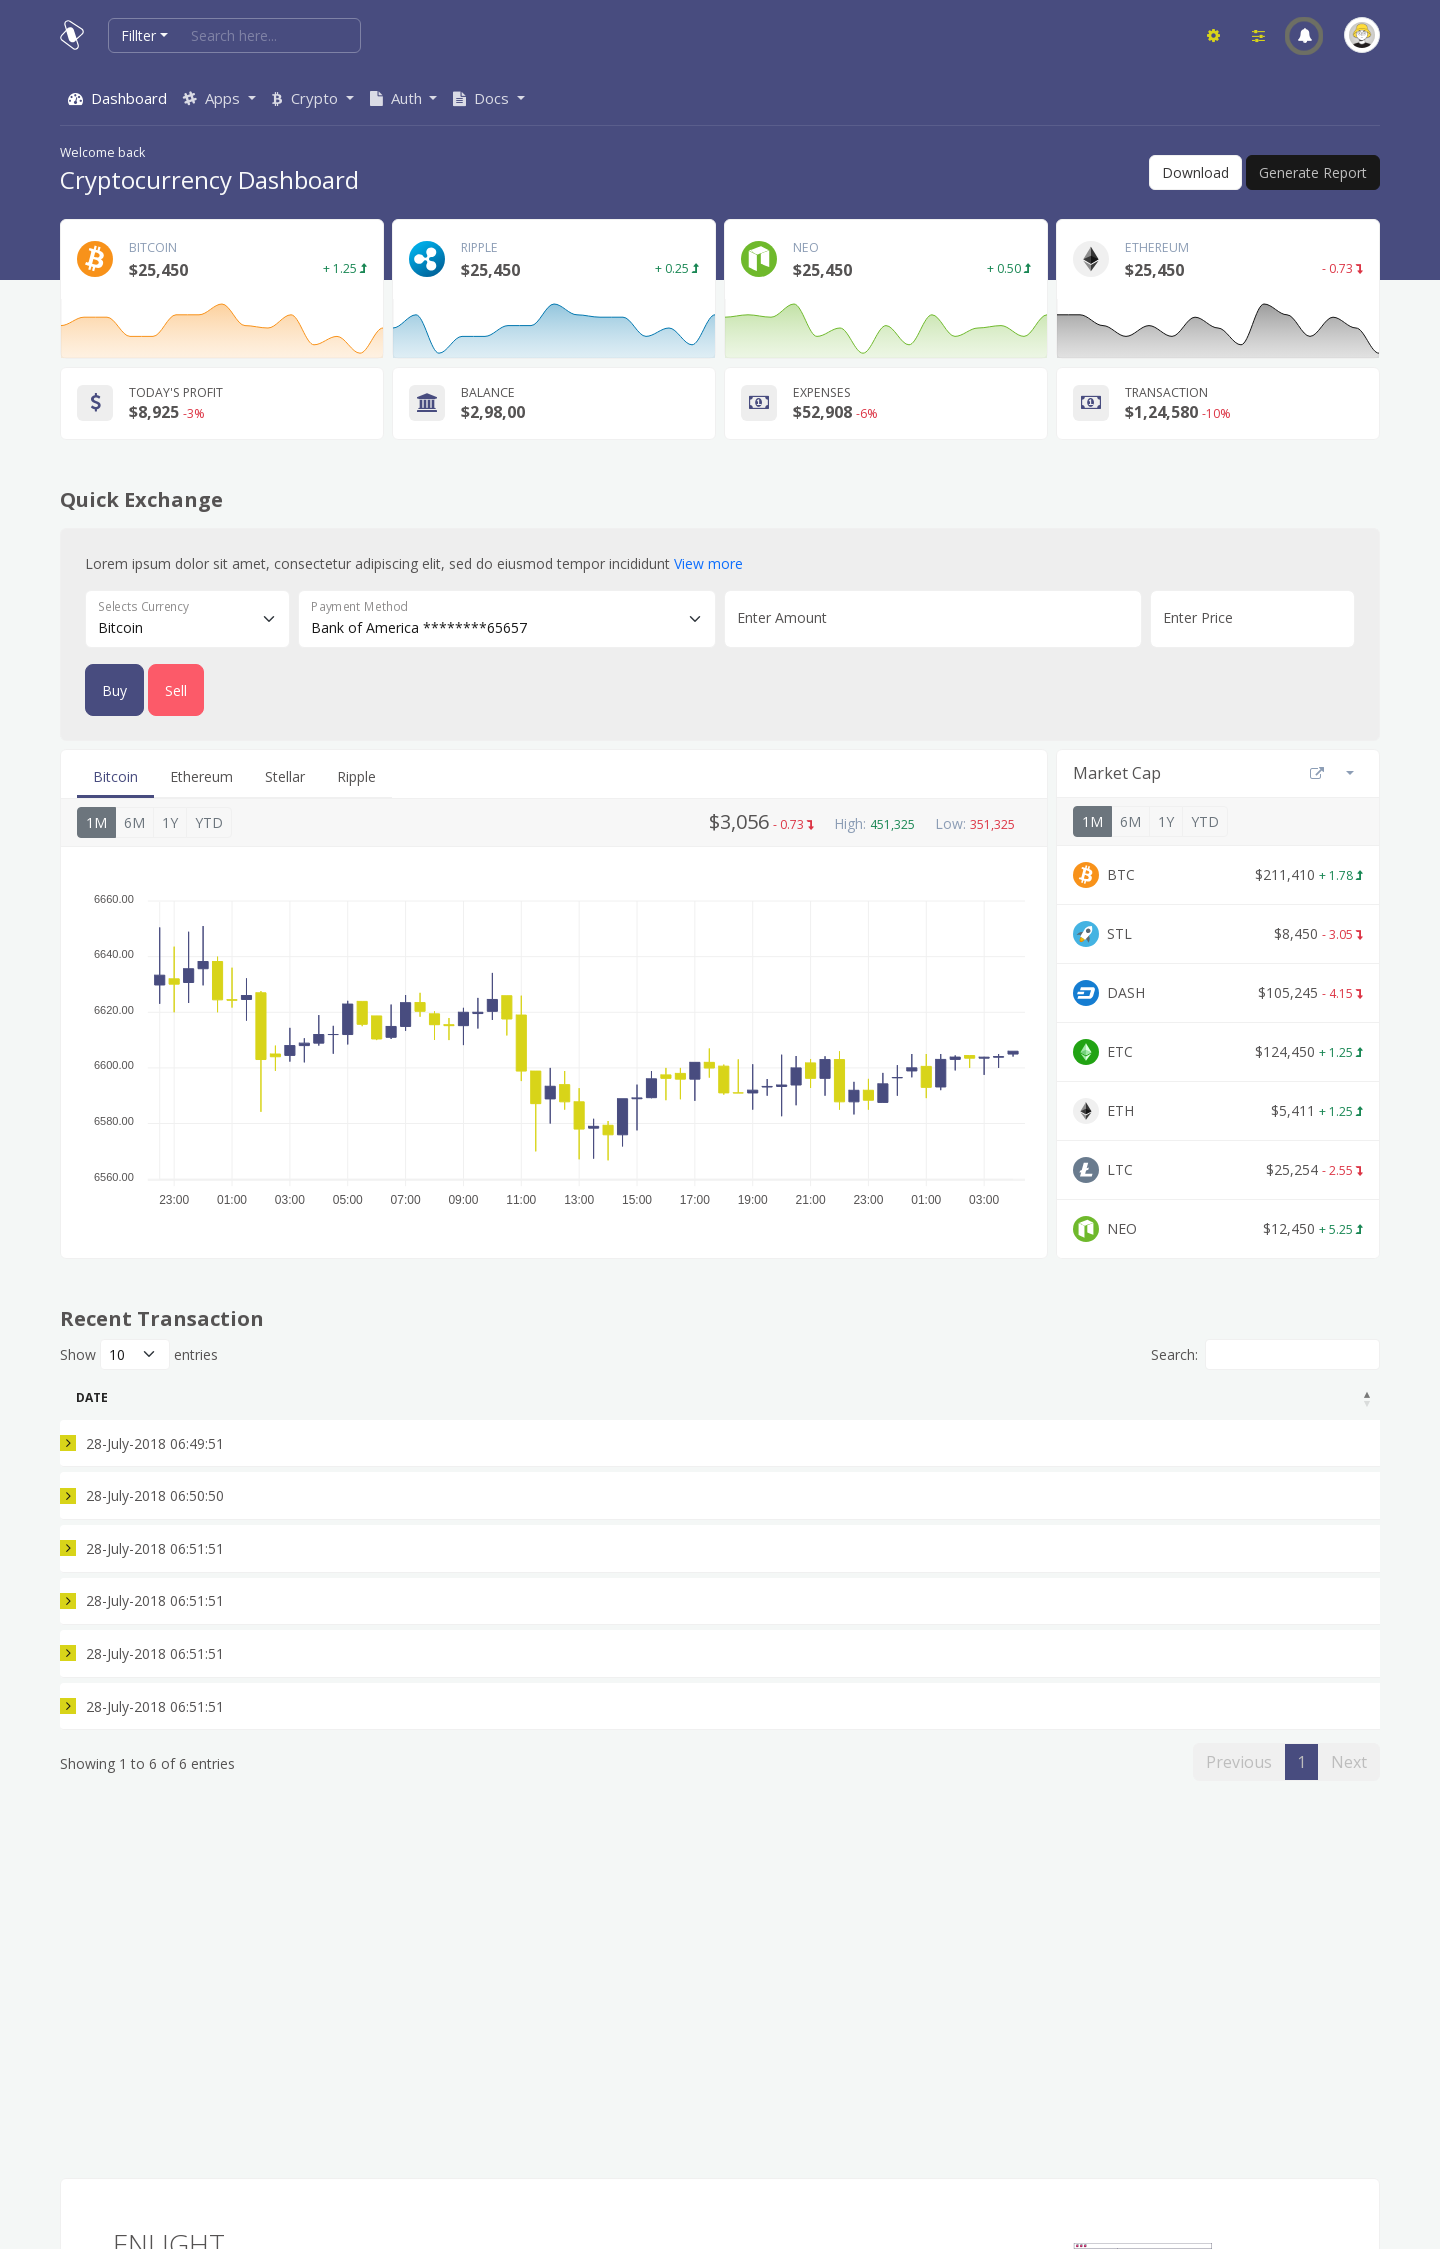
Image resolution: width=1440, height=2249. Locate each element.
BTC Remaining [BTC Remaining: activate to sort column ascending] (678, 1397)
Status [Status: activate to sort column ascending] (1276, 1397)
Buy (114, 690)
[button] (1304, 35)
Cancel (1333, 1698)
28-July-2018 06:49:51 (145, 1448)
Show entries (139, 1354)
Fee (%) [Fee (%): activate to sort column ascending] (1145, 1397)
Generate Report (1313, 172)
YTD (209, 822)
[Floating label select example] (187, 619)
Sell (176, 690)
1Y (170, 822)
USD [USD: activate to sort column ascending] (990, 1397)
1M (96, 822)
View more (708, 563)
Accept (1333, 1448)
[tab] (115, 778)
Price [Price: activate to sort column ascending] (856, 1397)
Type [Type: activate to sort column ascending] (346, 1397)
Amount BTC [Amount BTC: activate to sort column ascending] (482, 1397)
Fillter (138, 35)
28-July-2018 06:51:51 (145, 1573)
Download (1195, 172)
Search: (1265, 1354)
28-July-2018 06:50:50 (145, 1510)
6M (134, 822)
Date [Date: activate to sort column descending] (92, 1397)
